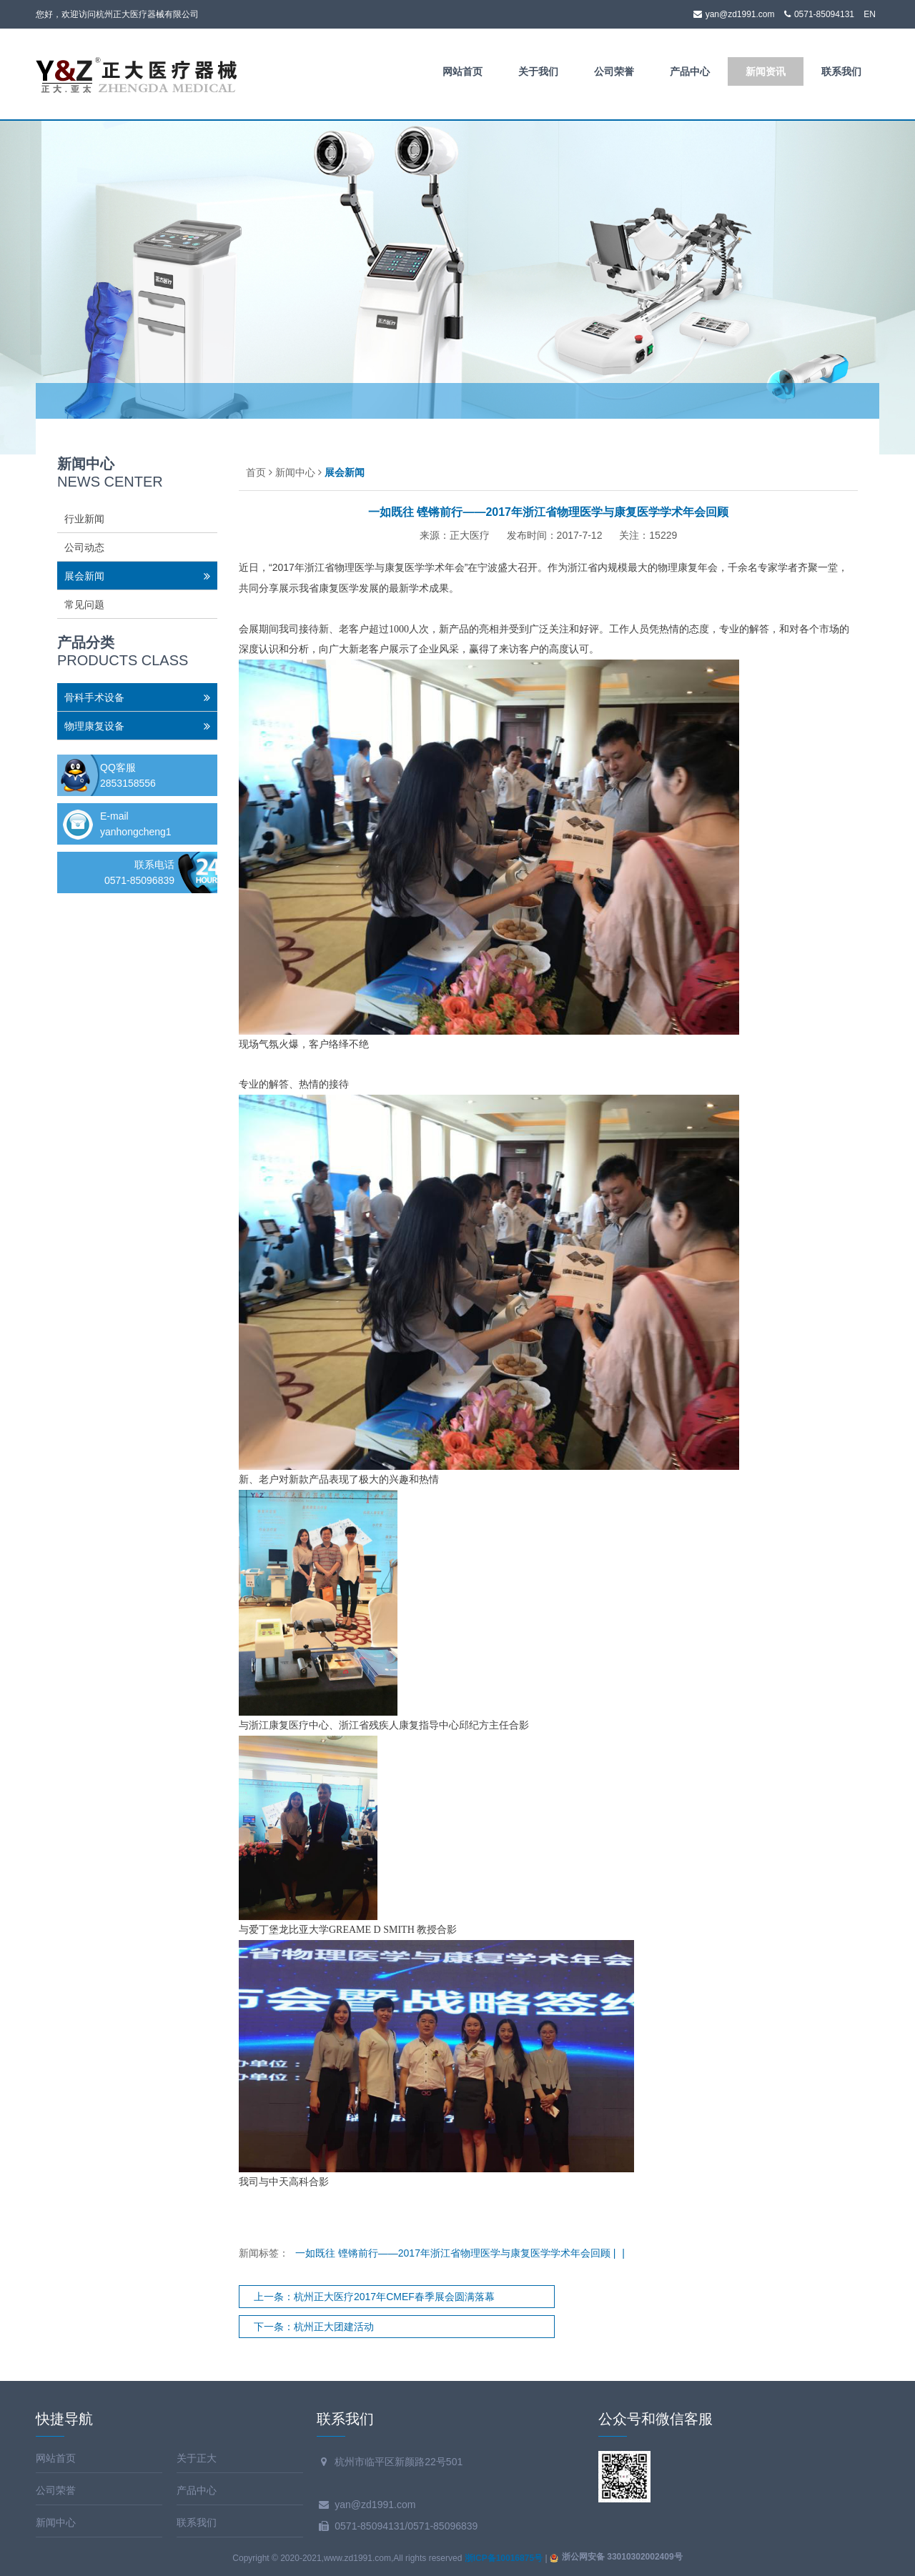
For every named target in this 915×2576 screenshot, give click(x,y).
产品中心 (690, 71)
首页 (256, 472)
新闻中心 (295, 472)
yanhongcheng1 (136, 831)
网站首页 (462, 71)
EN (870, 14)
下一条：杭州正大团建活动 (314, 2326)
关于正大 (197, 2458)
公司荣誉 (614, 71)
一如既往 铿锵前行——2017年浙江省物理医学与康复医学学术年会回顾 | (456, 2253)
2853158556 (128, 783)
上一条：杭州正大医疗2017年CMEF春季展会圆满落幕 (374, 2296)
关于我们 (538, 71)
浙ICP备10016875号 (504, 2558)
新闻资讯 (766, 71)
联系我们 (841, 71)
